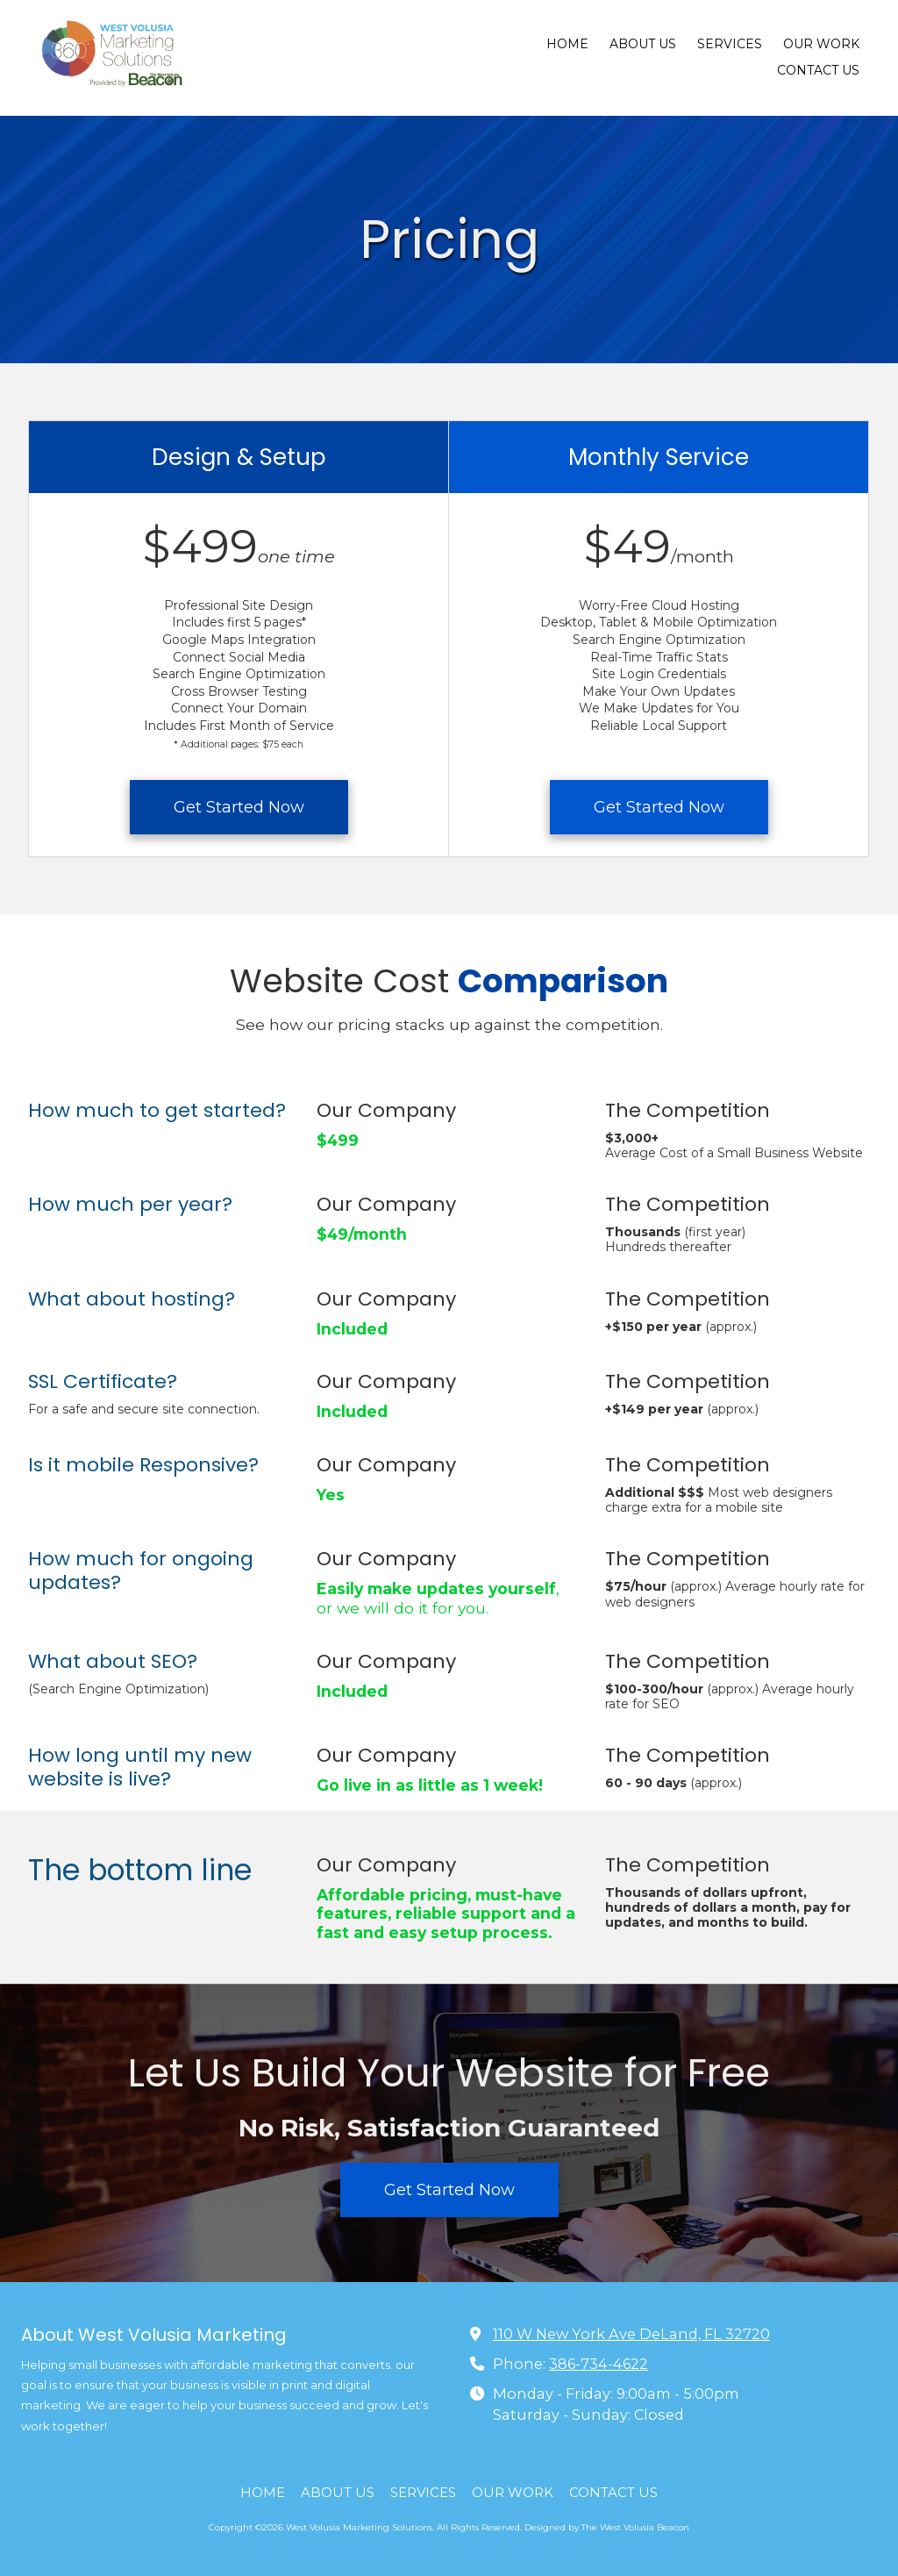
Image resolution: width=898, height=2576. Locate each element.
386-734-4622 (598, 2363)
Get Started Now (239, 807)
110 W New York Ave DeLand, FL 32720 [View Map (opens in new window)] (631, 2334)
